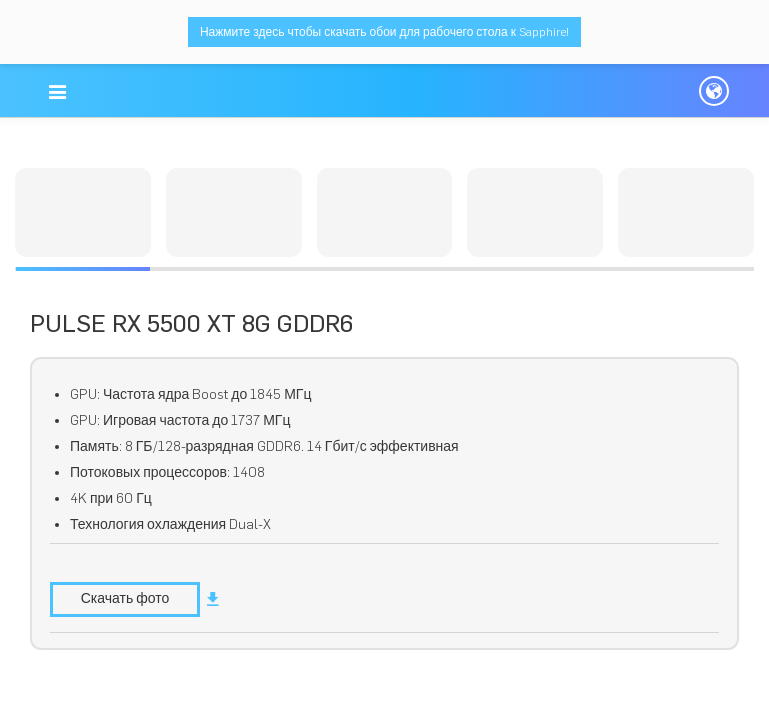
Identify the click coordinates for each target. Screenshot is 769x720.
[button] (58, 92)
